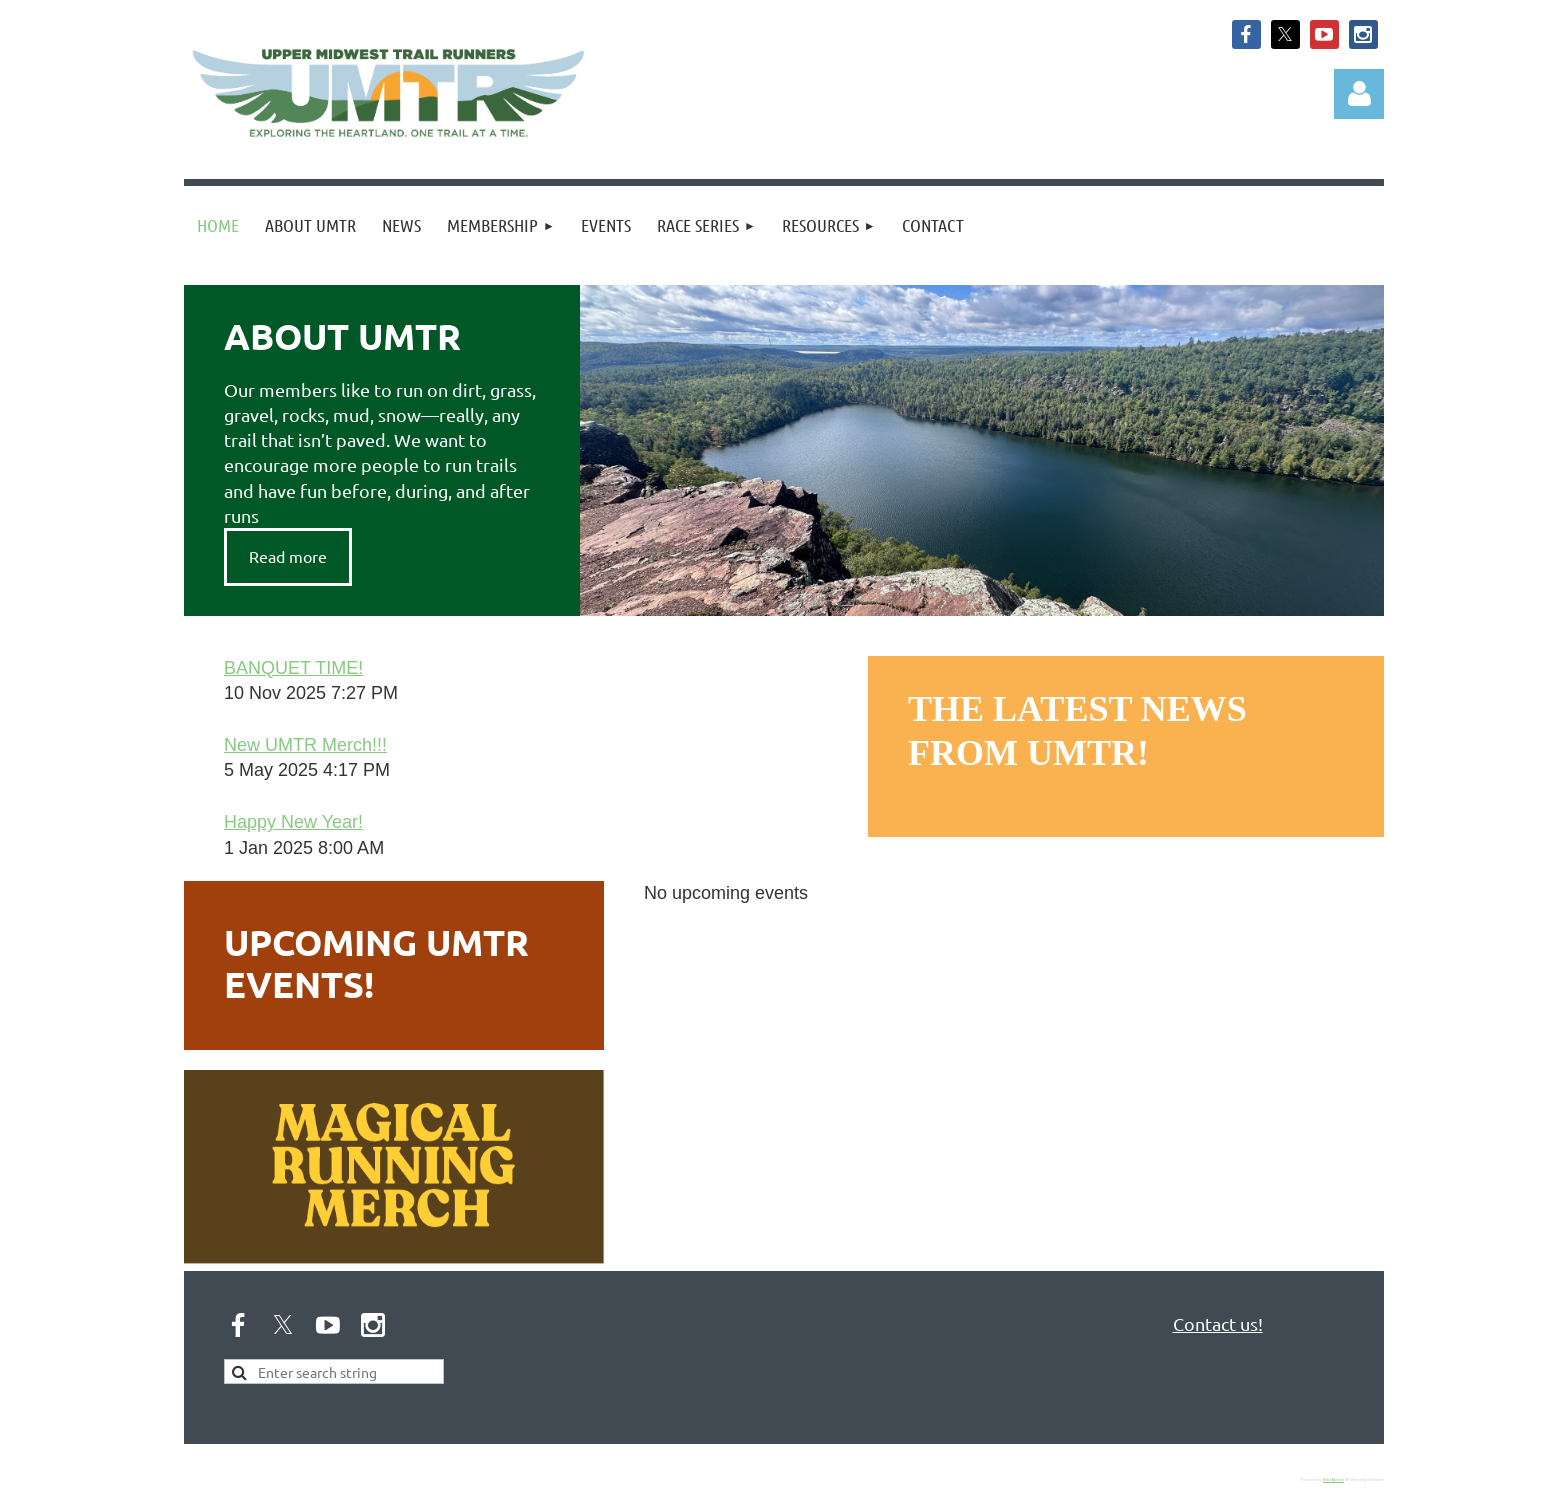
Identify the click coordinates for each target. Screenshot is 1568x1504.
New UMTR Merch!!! (305, 745)
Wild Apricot (1333, 1479)
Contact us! (1218, 1323)
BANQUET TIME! (293, 668)
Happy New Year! (293, 822)
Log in (1359, 94)
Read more (288, 556)
